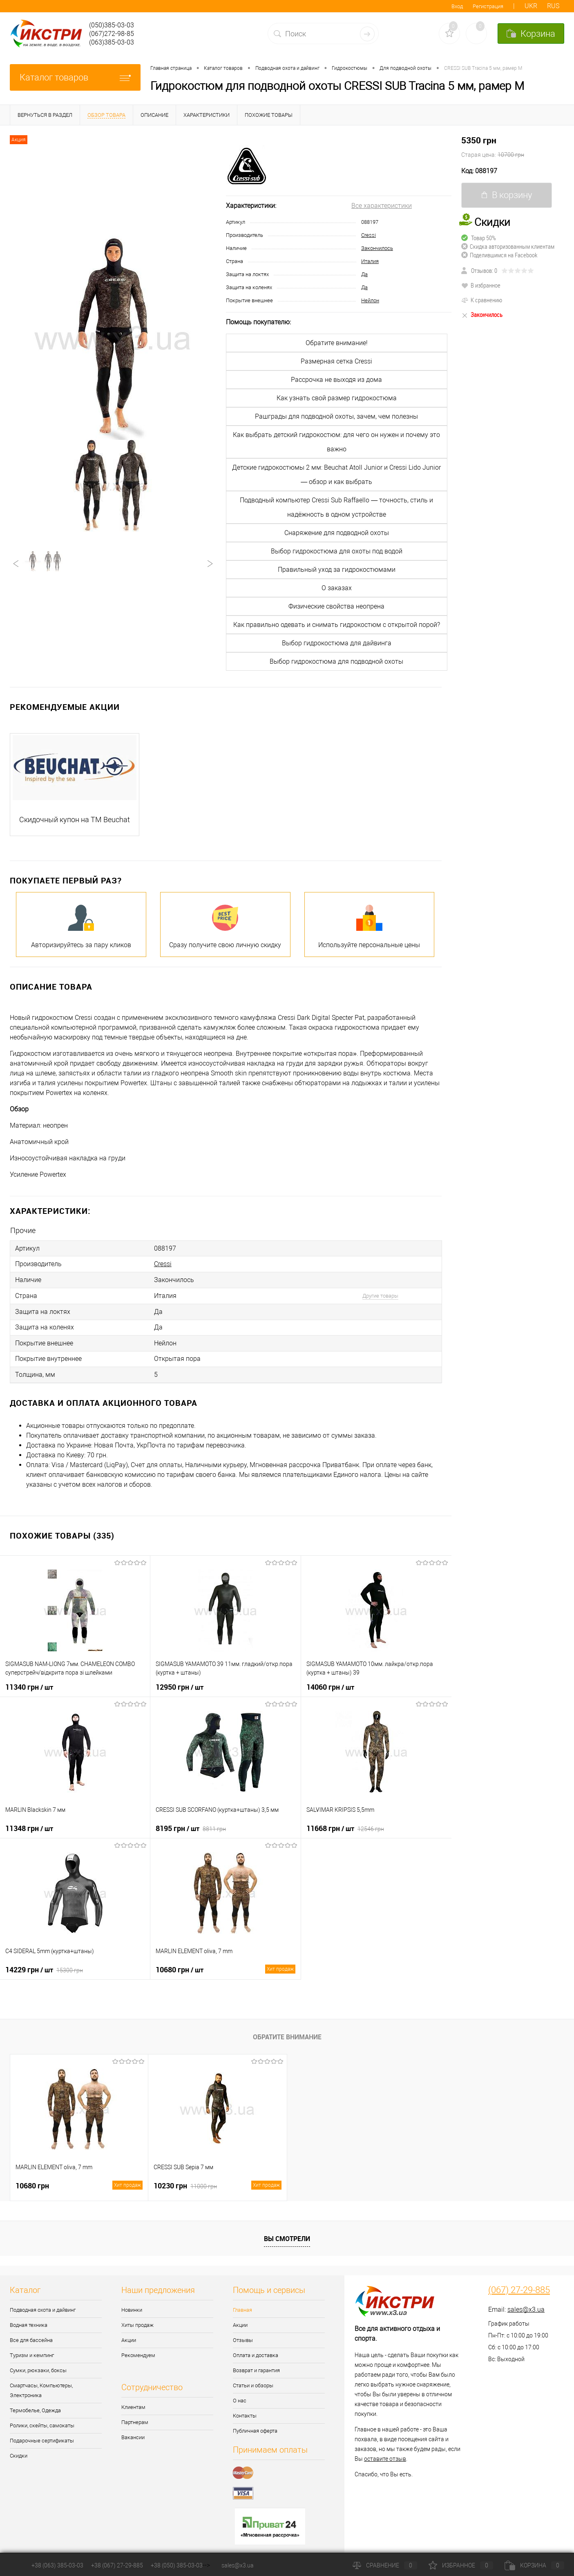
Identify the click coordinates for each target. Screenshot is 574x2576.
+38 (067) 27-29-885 (117, 2565)
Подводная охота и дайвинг (43, 2304)
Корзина (534, 2565)
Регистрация (488, 6)
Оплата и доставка (255, 2349)
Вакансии (133, 2432)
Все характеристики (381, 206)
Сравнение (385, 2565)
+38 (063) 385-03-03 (57, 2565)
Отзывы (243, 2334)
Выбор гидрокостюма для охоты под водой (336, 551)
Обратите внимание (287, 2031)
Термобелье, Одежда (35, 2405)
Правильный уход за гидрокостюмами (336, 569)
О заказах (337, 588)
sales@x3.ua (526, 2304)
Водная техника (28, 2319)
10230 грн (217, 2180)
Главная (242, 2304)
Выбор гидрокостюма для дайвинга (336, 643)
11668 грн (345, 1822)
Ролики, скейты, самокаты (42, 2420)
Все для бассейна (31, 2334)
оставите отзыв (385, 2453)
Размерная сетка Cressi (336, 361)
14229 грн (44, 1964)
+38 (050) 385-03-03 (177, 2565)
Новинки (131, 2304)
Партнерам (134, 2416)
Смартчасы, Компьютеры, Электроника (41, 2385)
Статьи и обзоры (253, 2380)
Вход (457, 6)
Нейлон (370, 300)
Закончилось (377, 248)
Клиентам (133, 2401)
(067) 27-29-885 (519, 2284)
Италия (370, 261)
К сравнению (481, 300)
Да (364, 274)
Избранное (461, 2565)
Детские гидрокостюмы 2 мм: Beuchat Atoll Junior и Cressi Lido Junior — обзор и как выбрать (336, 475)
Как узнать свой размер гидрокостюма (337, 398)
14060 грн (330, 1681)
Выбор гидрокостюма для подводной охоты (336, 661)
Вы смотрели (287, 2232)
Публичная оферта (255, 2425)
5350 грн (512, 147)
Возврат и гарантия (256, 2365)
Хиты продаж (137, 2319)
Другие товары (380, 1294)
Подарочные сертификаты (42, 2435)
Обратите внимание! (337, 343)
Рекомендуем (138, 2349)
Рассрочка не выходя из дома (336, 380)
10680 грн (225, 1964)
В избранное (480, 285)
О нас (239, 2395)
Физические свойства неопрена (336, 606)
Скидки (18, 2450)
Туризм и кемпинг (32, 2349)
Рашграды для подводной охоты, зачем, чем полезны (336, 416)
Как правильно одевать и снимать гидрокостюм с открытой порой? (336, 625)
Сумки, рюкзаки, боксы (38, 2365)
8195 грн (191, 1822)
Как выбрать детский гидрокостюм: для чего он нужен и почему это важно (336, 442)
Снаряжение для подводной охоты (336, 533)
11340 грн (29, 1681)
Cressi (368, 235)
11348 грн (29, 1822)
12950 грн (179, 1681)
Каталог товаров (75, 77)
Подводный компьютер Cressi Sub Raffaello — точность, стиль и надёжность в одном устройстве (336, 507)
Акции (128, 2334)
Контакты (245, 2410)
